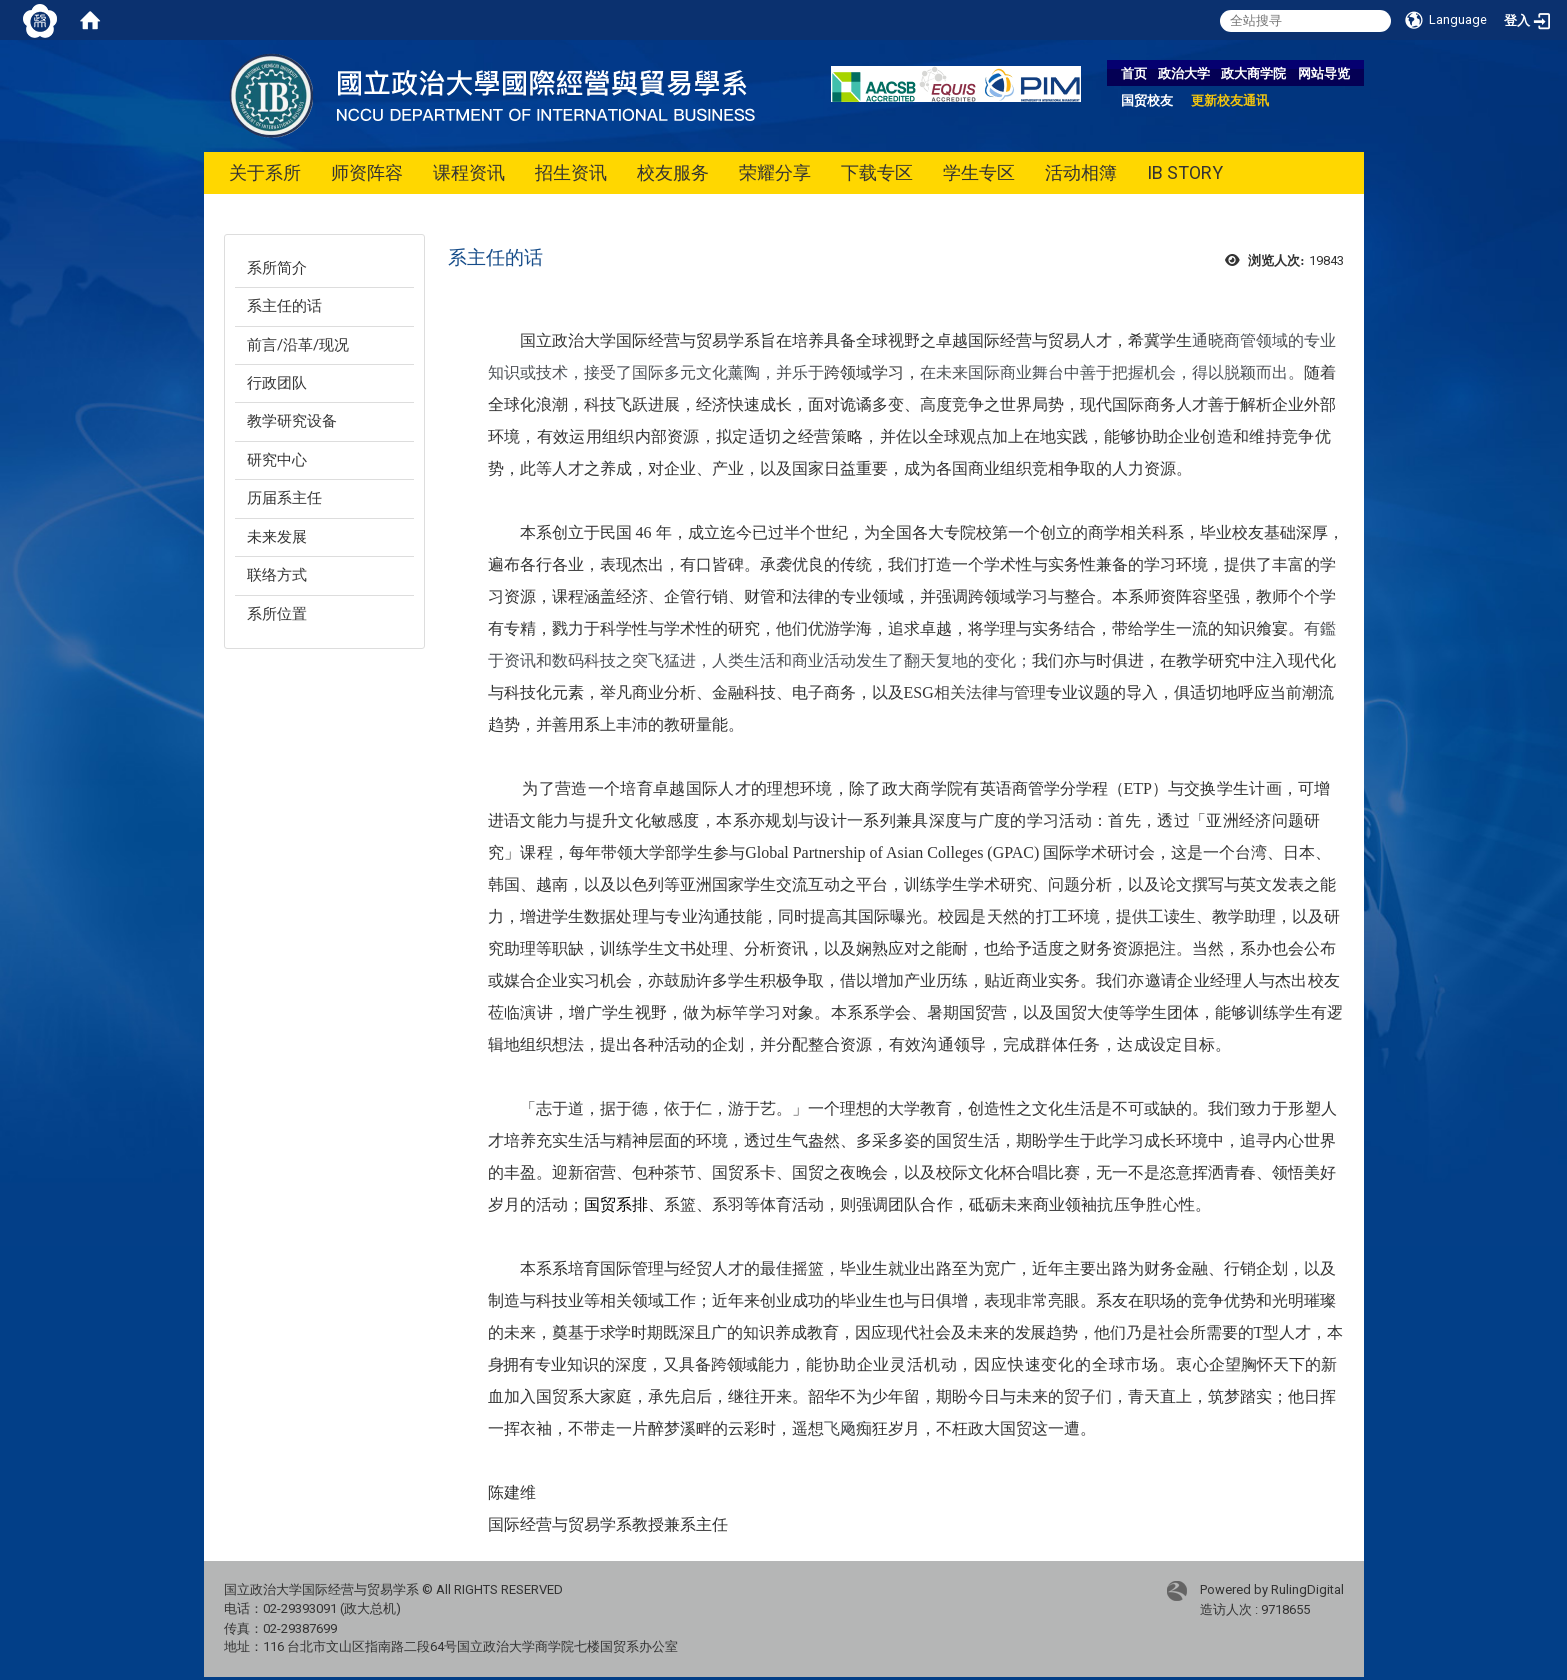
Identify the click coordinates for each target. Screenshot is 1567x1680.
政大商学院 (1253, 73)
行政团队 (277, 383)
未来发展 (277, 537)
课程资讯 (469, 172)
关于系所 (265, 172)
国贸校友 (1147, 100)
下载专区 (877, 172)
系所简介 (277, 268)
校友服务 (673, 172)
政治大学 (1184, 73)
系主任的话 (284, 306)
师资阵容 (367, 172)
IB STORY (1185, 172)
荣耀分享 (775, 172)
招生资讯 (571, 172)
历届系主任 (284, 498)
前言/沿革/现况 (298, 345)
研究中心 (277, 460)
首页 (1134, 73)
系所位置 (277, 614)
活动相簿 (1081, 172)
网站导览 (1324, 73)
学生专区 (979, 172)
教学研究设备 (292, 421)
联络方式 (277, 575)
